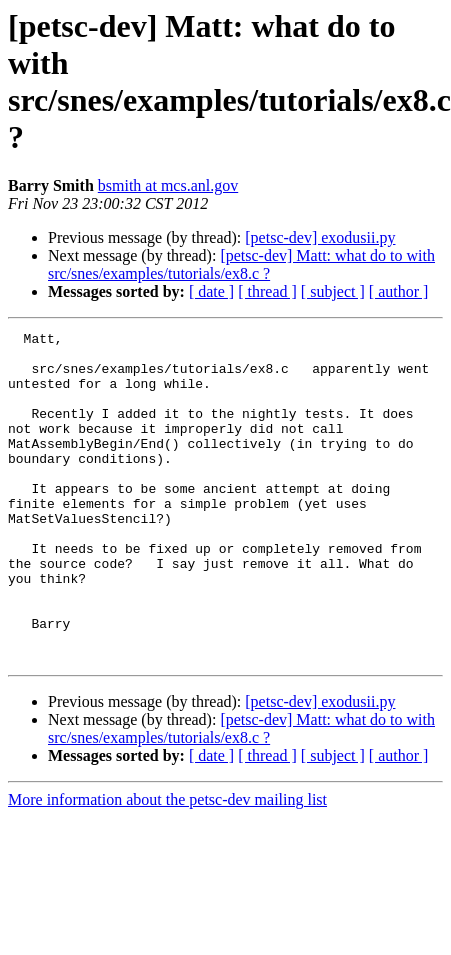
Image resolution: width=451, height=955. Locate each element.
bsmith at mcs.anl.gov (168, 185)
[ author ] (399, 291)
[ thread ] (267, 291)
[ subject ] (333, 291)
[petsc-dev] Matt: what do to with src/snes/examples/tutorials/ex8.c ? (241, 264)
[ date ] (211, 291)
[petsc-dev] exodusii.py (320, 237)
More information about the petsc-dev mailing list (167, 865)
